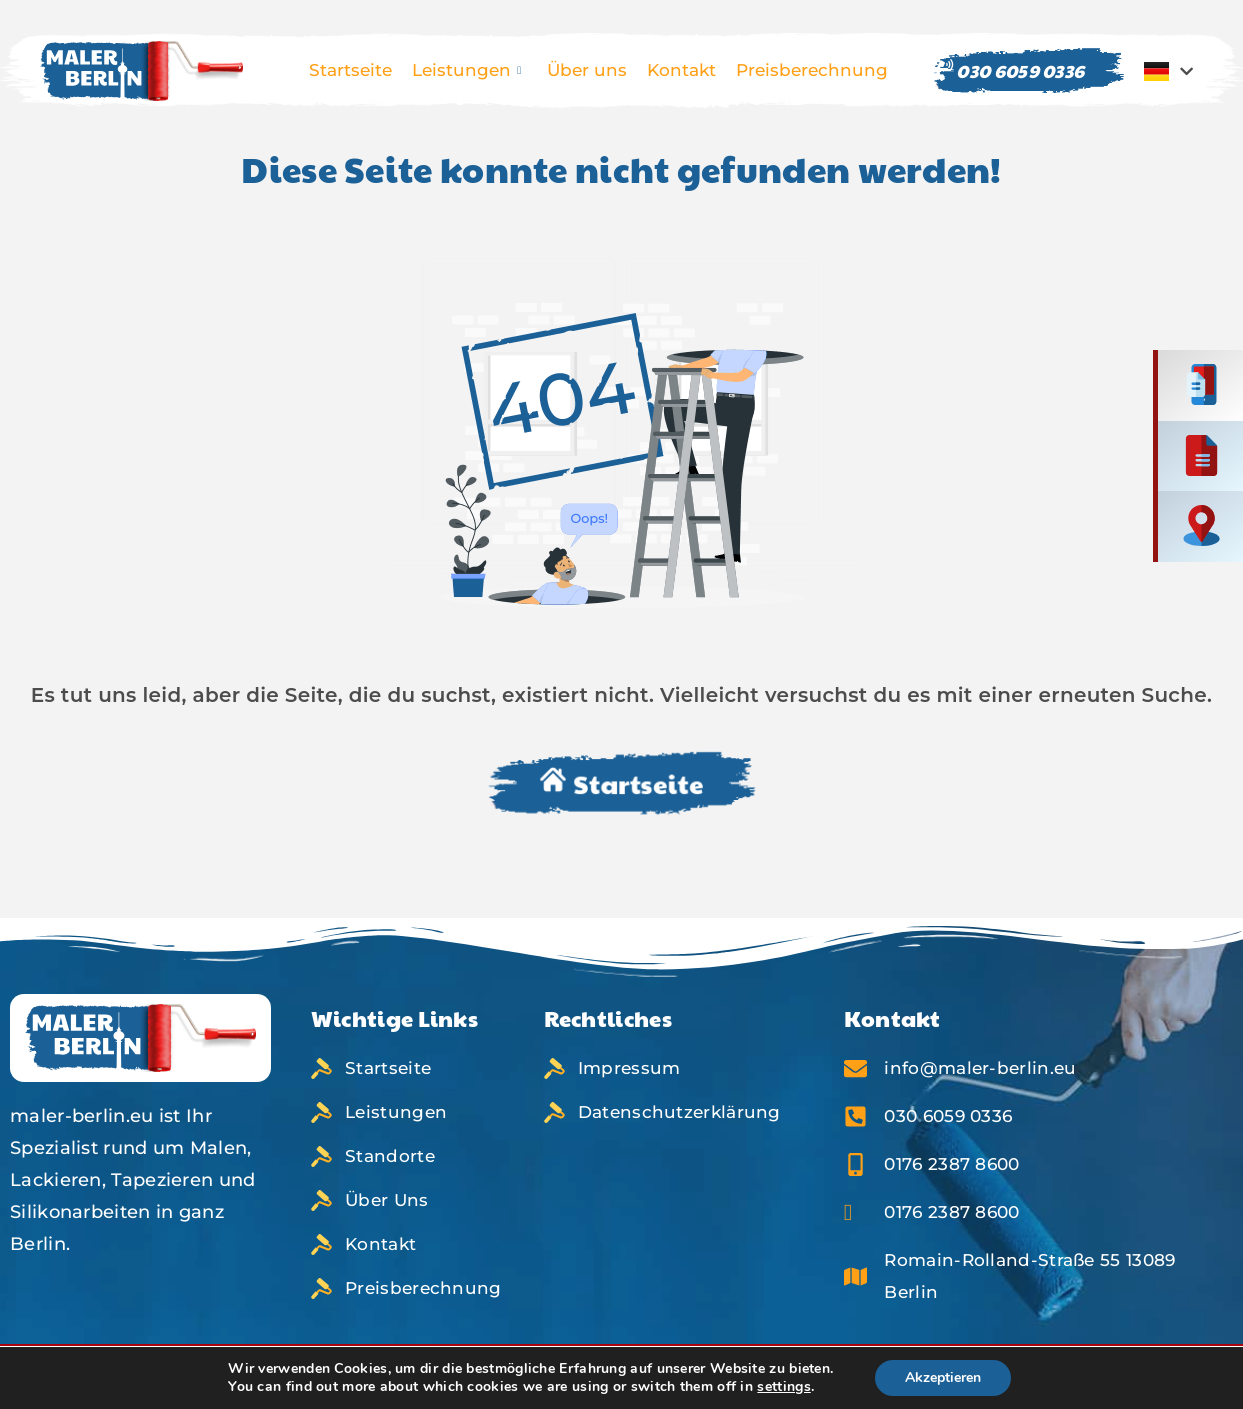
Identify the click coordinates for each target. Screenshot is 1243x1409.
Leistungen (466, 71)
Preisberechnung (812, 70)
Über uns (587, 70)
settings (787, 1387)
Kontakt (681, 70)
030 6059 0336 (1009, 70)
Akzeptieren (954, 1378)
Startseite (350, 70)
